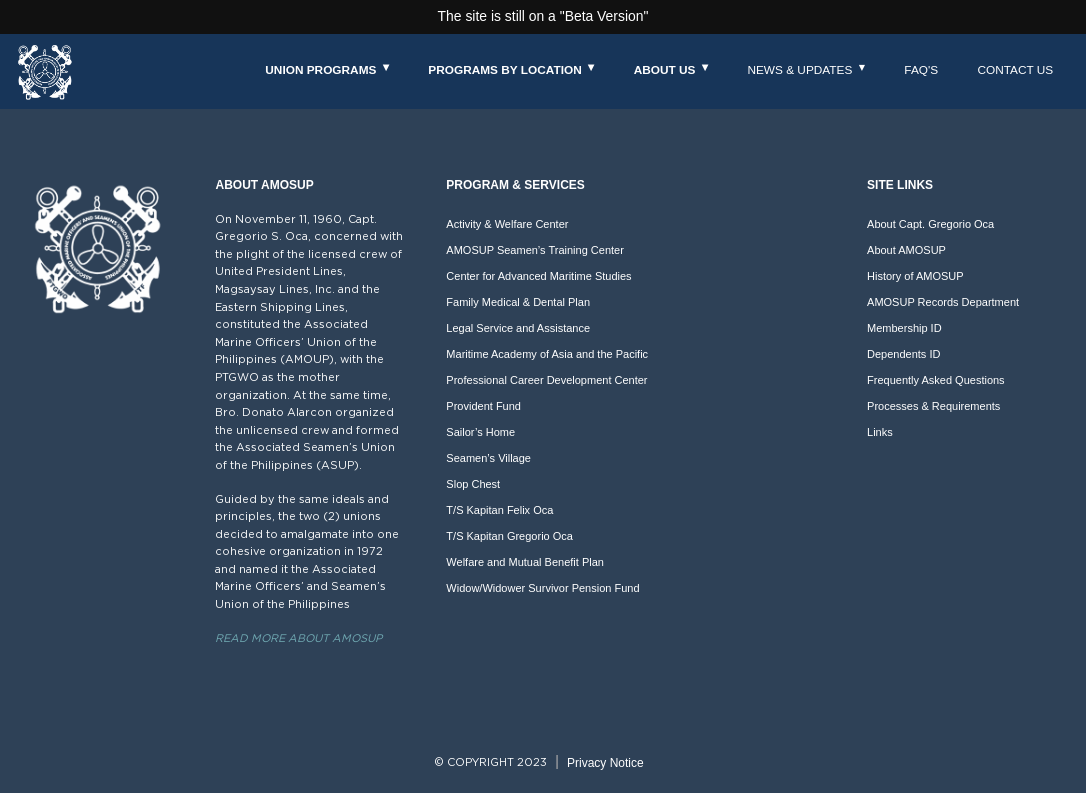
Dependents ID (903, 354)
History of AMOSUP (915, 276)
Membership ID (904, 328)
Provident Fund (483, 406)
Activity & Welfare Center (507, 224)
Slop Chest (473, 484)
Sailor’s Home (480, 432)
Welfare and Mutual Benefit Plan (525, 562)
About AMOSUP (906, 250)
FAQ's (921, 70)
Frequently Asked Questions (936, 380)
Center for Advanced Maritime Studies (538, 276)
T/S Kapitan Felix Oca (499, 510)
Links (880, 432)
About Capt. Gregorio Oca (930, 224)
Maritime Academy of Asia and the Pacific (547, 354)
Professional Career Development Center (546, 380)
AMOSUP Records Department (943, 302)
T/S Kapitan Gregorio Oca (509, 536)
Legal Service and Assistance (518, 328)
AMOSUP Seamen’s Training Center (535, 250)
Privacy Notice (605, 763)
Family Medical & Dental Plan (518, 302)
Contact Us (1015, 70)
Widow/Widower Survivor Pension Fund (542, 588)
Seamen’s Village (488, 458)
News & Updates (799, 70)
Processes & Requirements (933, 406)
